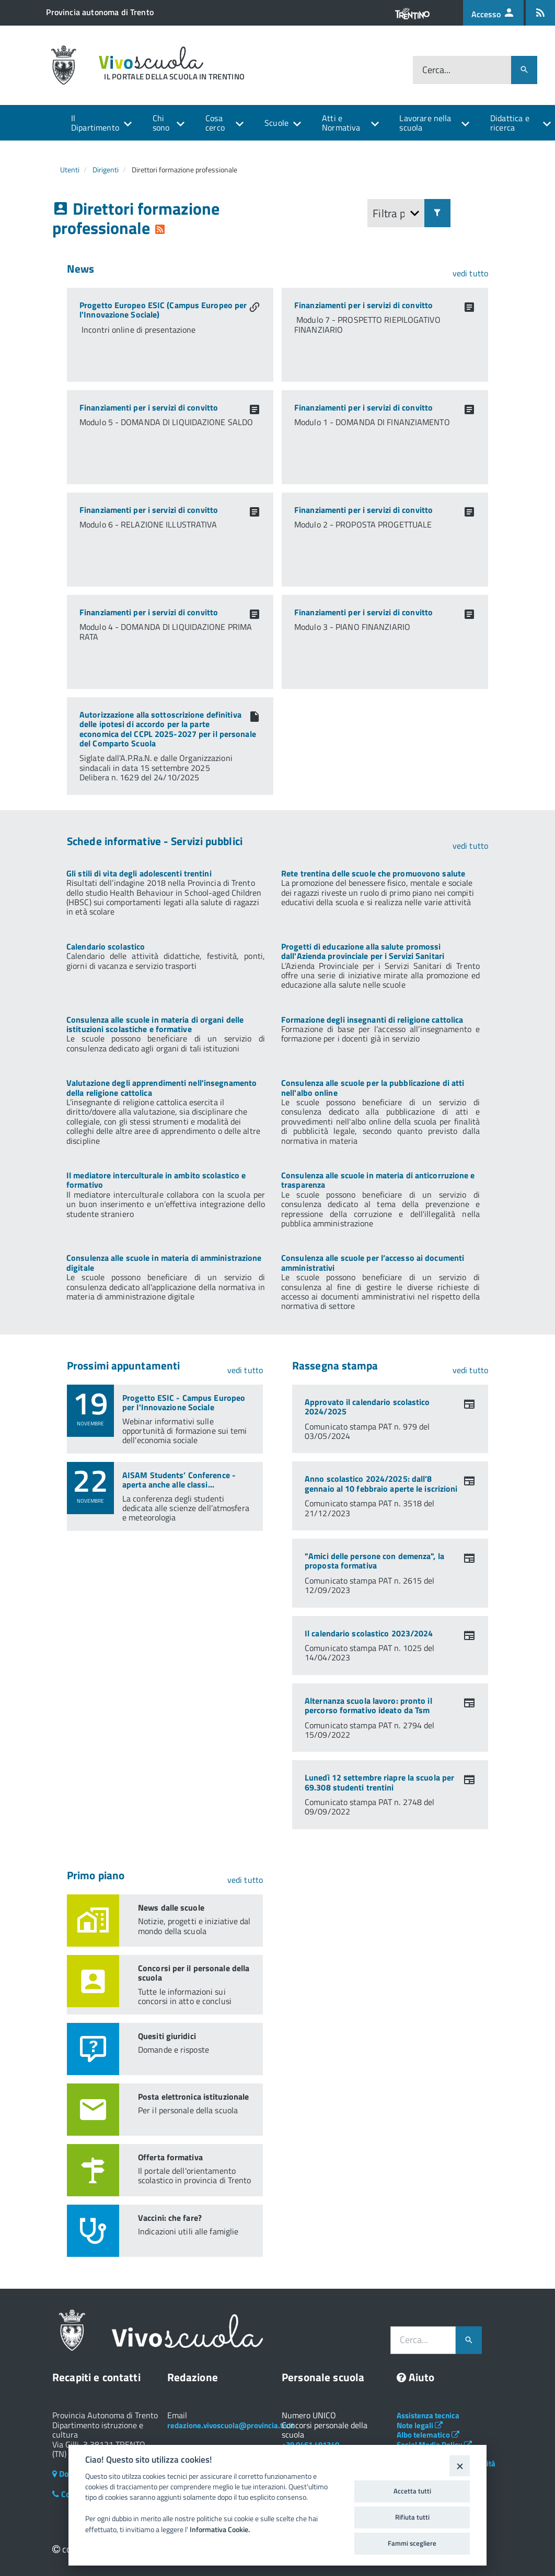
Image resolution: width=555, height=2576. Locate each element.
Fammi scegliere (412, 2543)
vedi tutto (470, 273)
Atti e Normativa (341, 123)
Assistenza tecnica (428, 2415)
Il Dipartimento (95, 123)
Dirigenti (105, 169)
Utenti (69, 169)
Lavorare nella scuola (425, 123)
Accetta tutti (412, 2491)
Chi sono (161, 123)
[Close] (459, 2465)
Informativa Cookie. (220, 2529)
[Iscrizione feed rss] (540, 13)
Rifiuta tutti (412, 2517)
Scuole (276, 122)
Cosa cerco (215, 123)
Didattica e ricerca (509, 123)
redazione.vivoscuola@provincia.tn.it (230, 2425)
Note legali (420, 2425)
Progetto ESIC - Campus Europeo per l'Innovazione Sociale (183, 1402)
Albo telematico (428, 2435)
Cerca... (436, 69)
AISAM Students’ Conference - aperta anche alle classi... (179, 1480)
